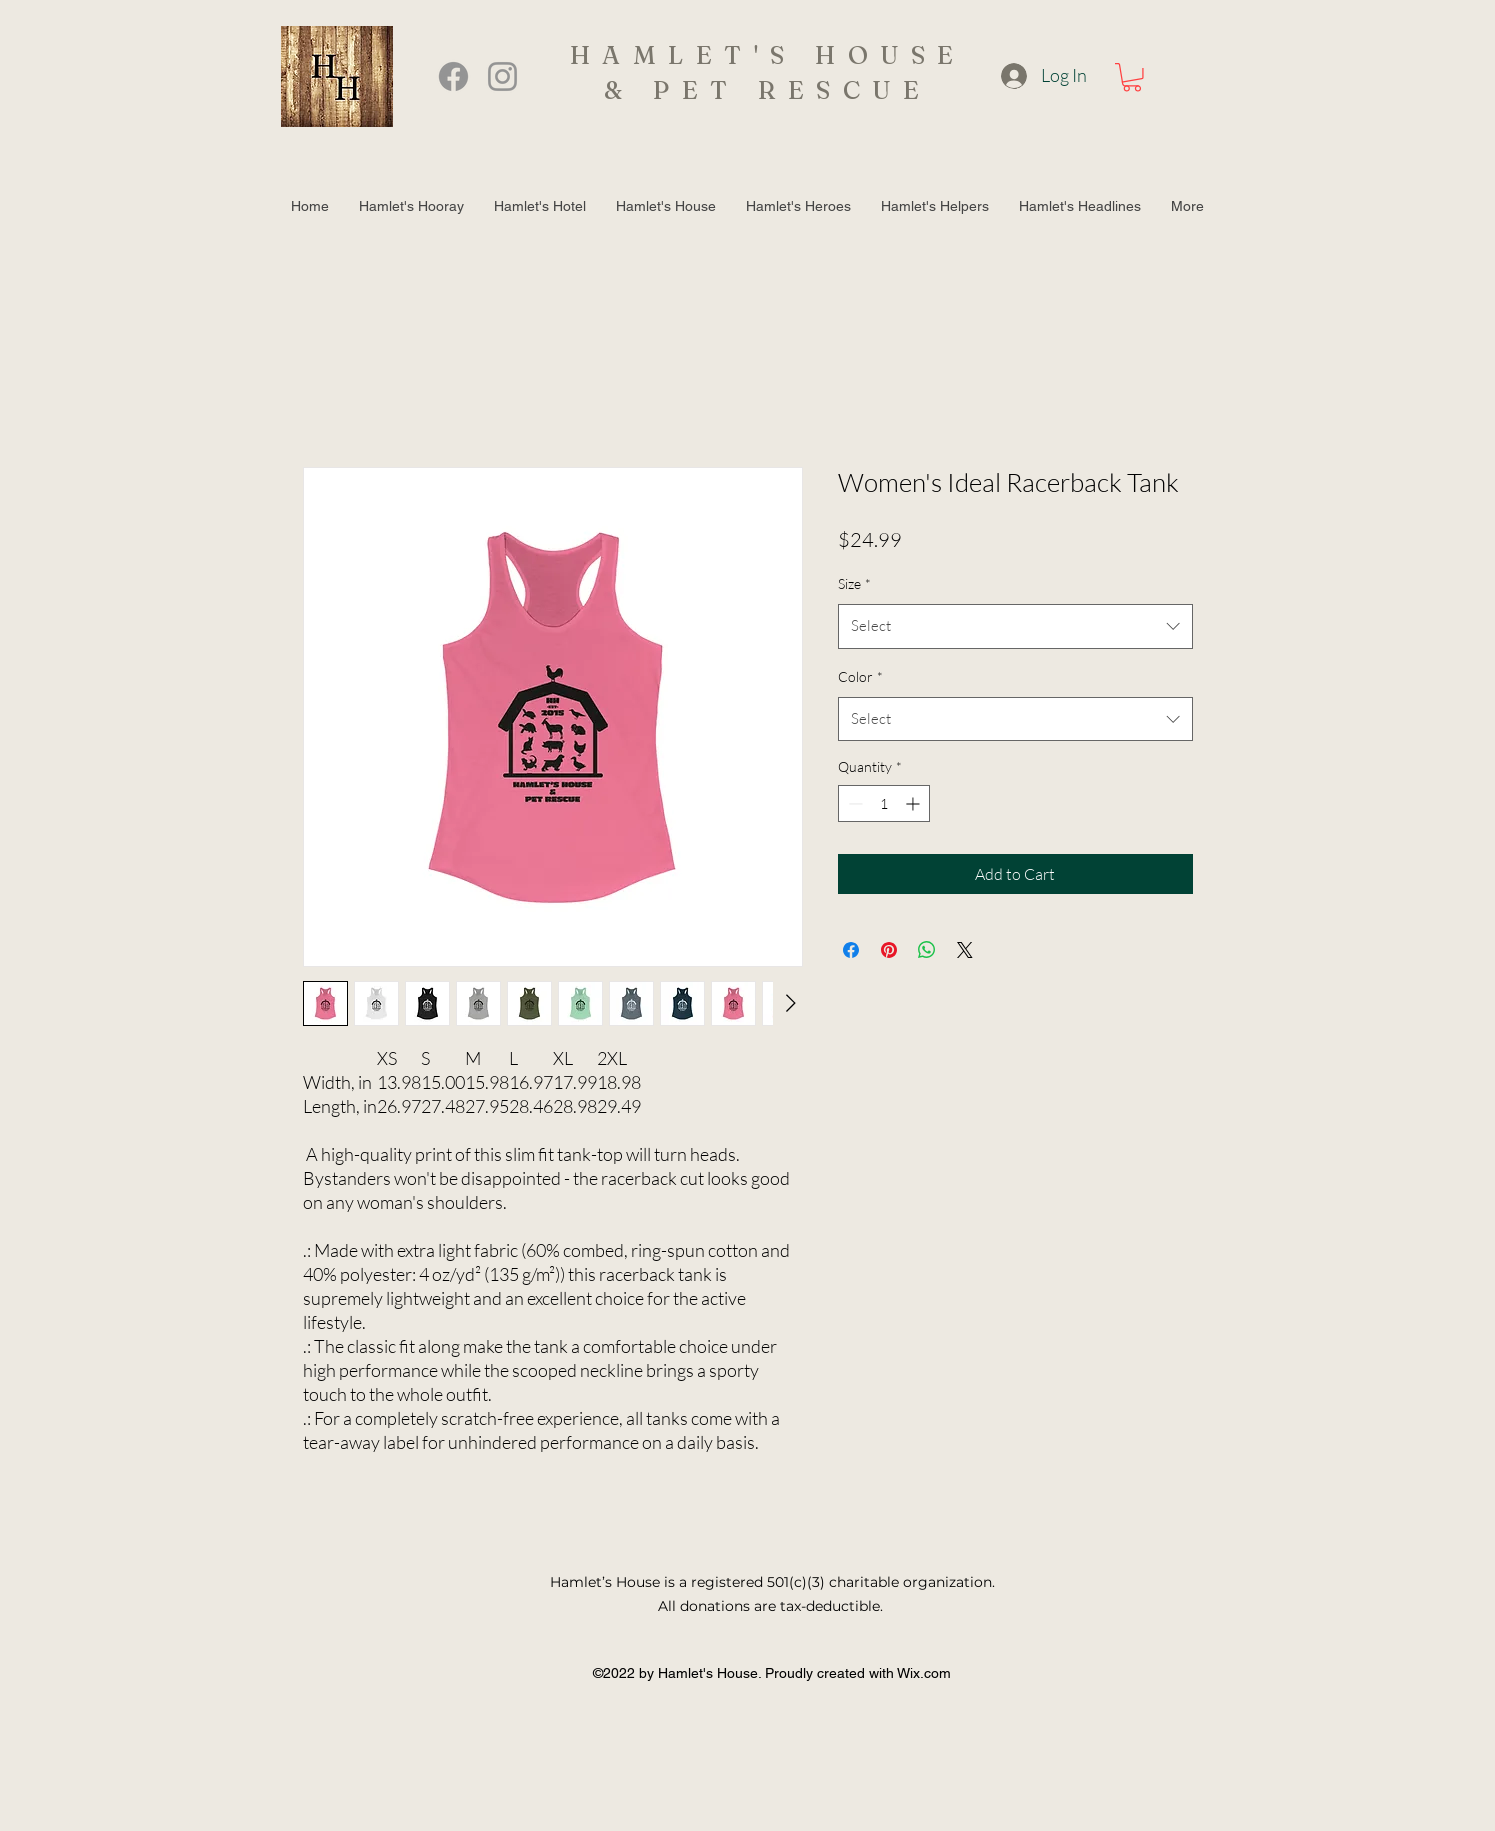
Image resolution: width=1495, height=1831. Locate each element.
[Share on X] (965, 950)
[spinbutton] (884, 803)
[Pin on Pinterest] (889, 950)
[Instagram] (502, 76)
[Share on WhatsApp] (927, 950)
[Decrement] (853, 803)
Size (854, 583)
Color (860, 676)
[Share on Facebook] (851, 950)
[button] (1132, 77)
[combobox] (1015, 626)
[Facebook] (453, 76)
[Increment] (914, 803)
